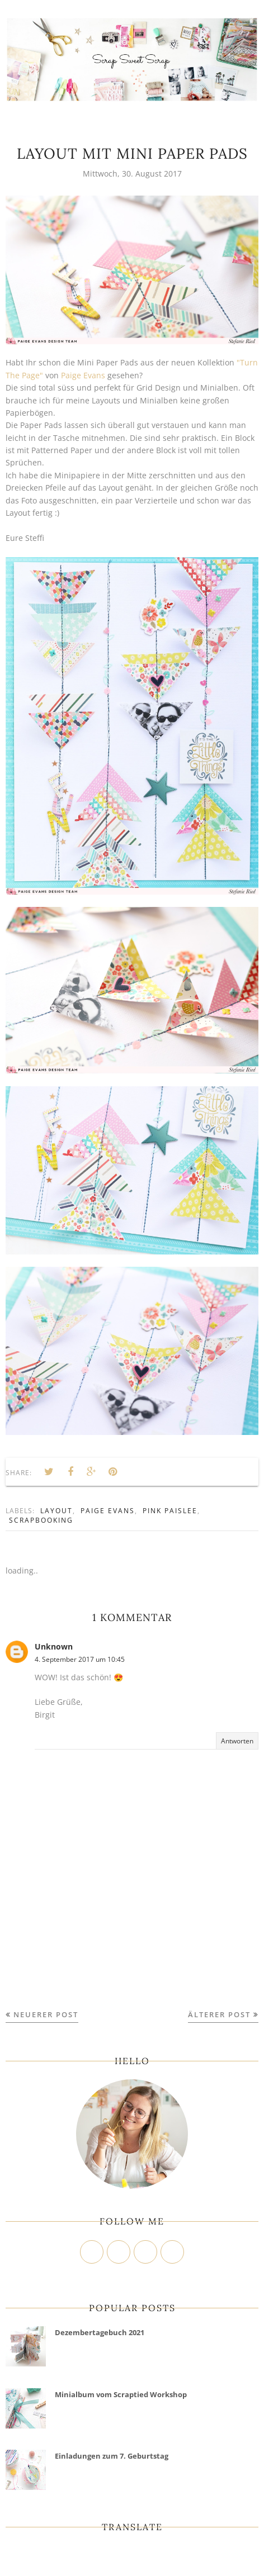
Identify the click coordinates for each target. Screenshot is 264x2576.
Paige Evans (83, 375)
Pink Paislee (170, 1510)
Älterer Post (219, 2014)
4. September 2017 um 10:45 (80, 1659)
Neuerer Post (45, 2014)
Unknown (54, 1646)
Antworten (237, 1741)
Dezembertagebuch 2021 (99, 2332)
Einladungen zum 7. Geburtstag (111, 2456)
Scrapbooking (41, 1520)
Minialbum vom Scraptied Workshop (121, 2394)
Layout (56, 1510)
